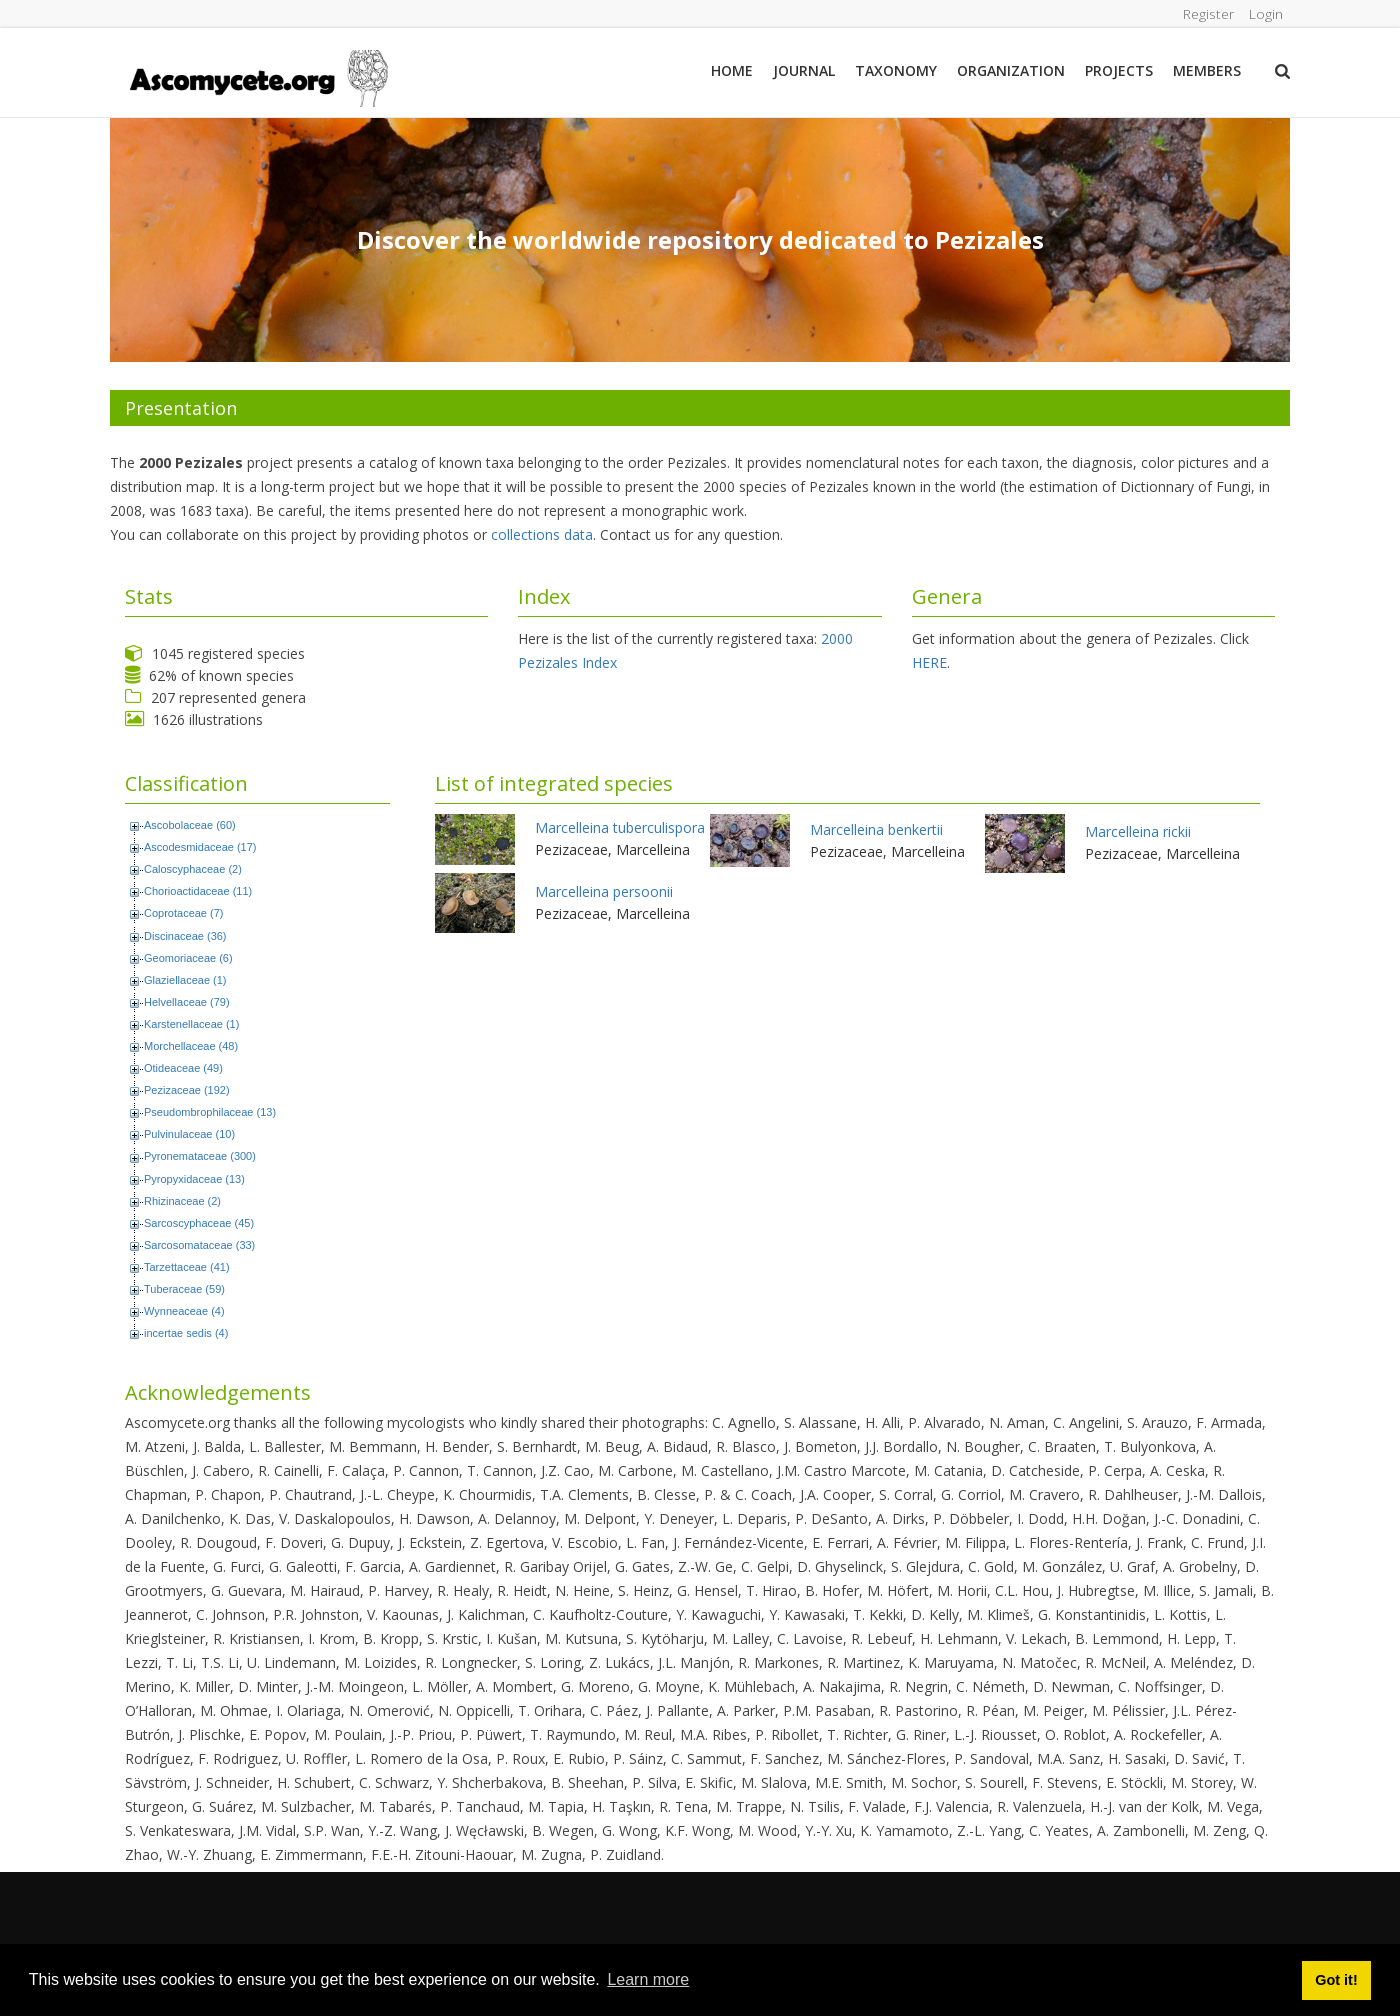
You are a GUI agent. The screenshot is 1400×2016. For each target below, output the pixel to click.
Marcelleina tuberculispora (620, 827)
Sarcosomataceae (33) (199, 1245)
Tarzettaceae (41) (187, 1267)
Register (1206, 13)
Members (1207, 70)
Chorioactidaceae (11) (198, 891)
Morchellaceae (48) (191, 1046)
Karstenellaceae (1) (191, 1024)
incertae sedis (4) (186, 1333)
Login (1265, 13)
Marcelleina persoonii (604, 891)
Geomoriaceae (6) (188, 958)
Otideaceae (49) (183, 1068)
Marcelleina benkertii (876, 829)
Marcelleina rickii (1138, 831)
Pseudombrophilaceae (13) (210, 1112)
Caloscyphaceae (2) (193, 869)
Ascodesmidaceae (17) (200, 847)
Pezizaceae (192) (187, 1090)
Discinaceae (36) (185, 936)
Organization (1011, 70)
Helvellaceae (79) (187, 1002)
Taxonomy (896, 70)
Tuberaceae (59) (184, 1289)
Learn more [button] (648, 1979)
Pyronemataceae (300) (200, 1156)
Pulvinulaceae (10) (189, 1134)
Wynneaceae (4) (184, 1311)
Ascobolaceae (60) (190, 825)
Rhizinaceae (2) (182, 1201)
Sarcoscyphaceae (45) (199, 1223)
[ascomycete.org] (257, 76)
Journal (804, 70)
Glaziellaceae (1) (185, 980)
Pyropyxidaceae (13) (194, 1179)
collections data (542, 534)
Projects (1119, 70)
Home (732, 70)
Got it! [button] (1336, 1980)
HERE (929, 662)
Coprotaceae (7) (184, 913)
